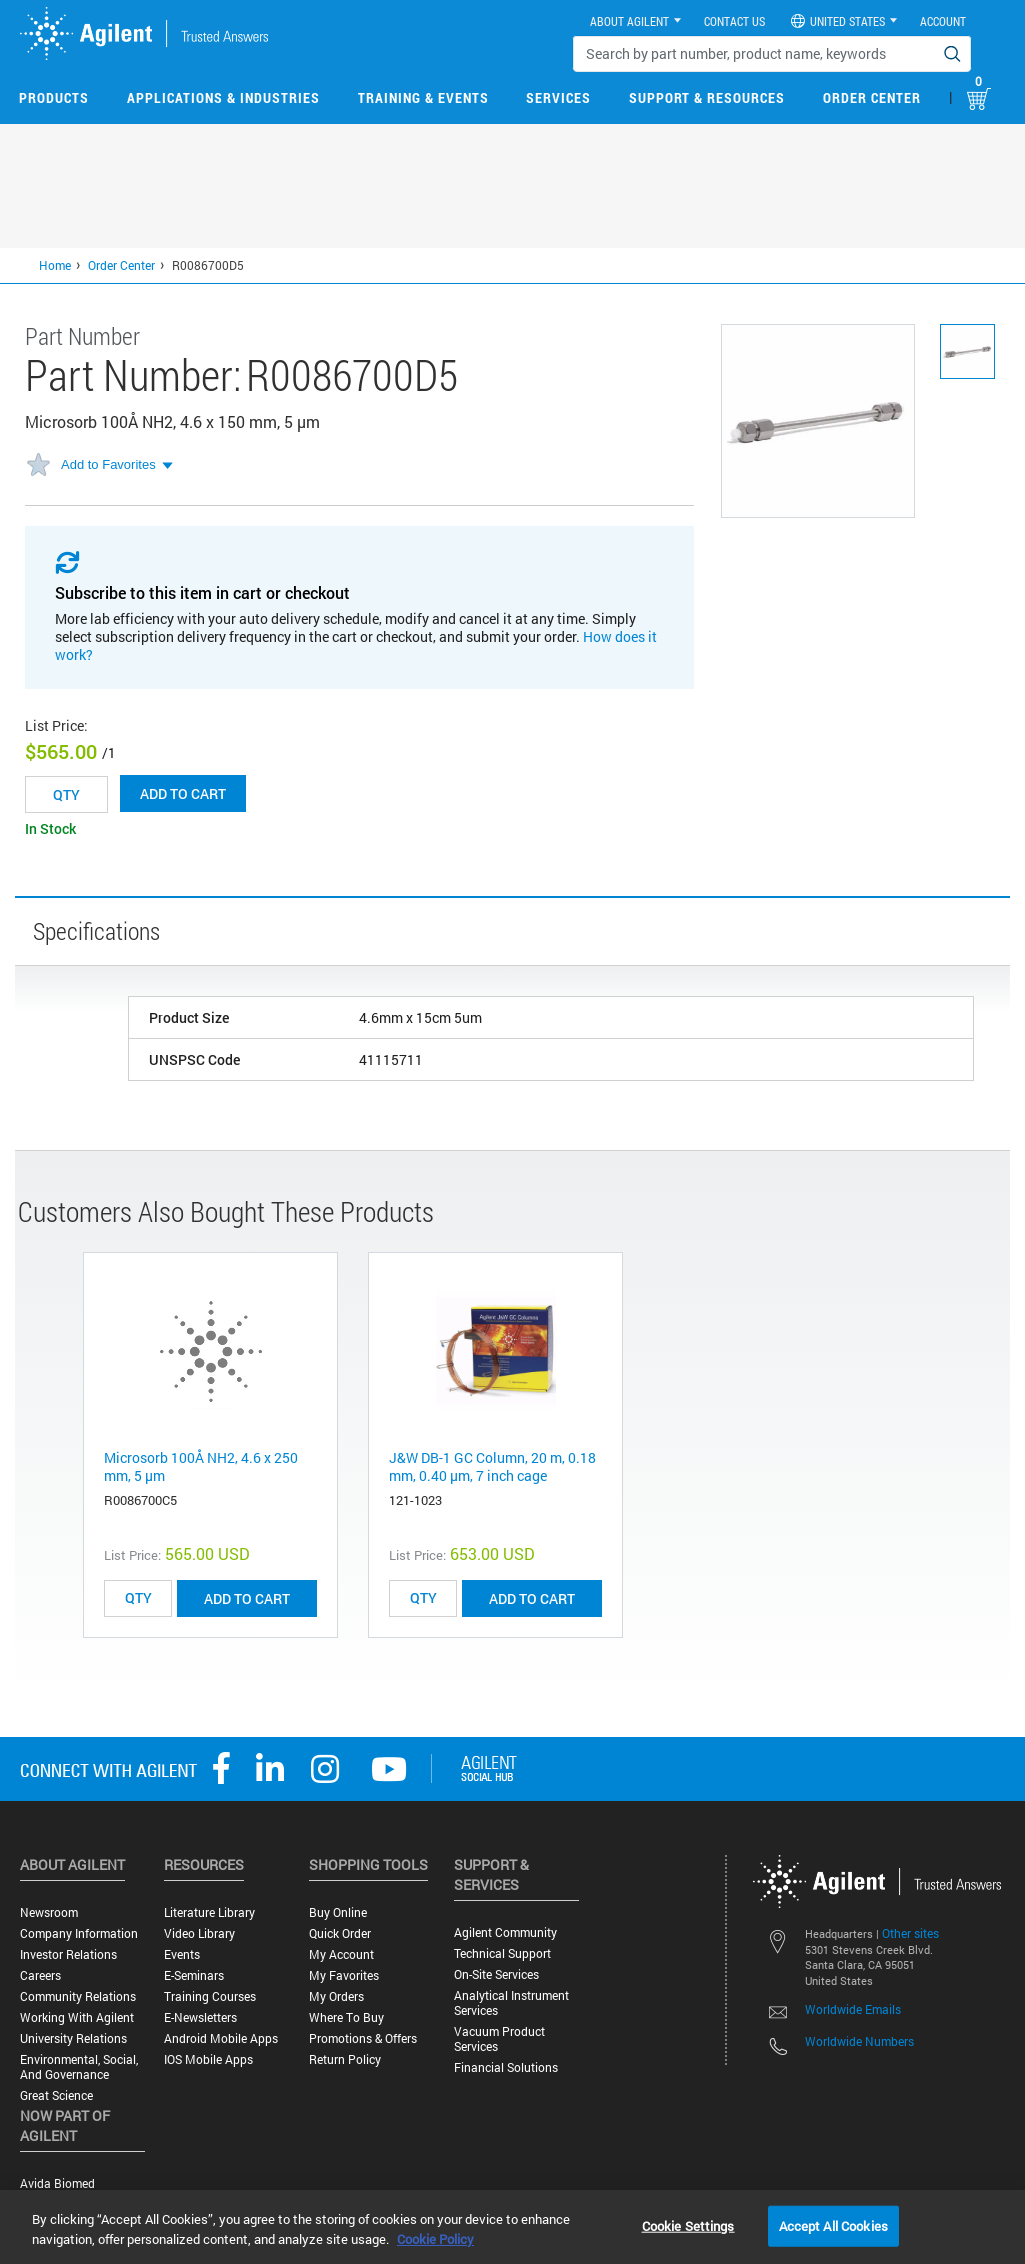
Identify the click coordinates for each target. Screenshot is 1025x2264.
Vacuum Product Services (499, 2039)
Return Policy (345, 2059)
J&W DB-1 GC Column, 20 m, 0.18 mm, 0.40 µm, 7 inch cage (492, 1466)
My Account (341, 1954)
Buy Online (338, 1912)
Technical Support (502, 1953)
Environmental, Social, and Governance (79, 2067)
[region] (512, 2227)
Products (54, 97)
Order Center (872, 97)
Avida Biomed (57, 2183)
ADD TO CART (247, 1598)
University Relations (73, 2038)
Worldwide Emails (853, 2009)
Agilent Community (505, 1932)
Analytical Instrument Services (511, 2003)
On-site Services (496, 1974)
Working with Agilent (77, 2017)
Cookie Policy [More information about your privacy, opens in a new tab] (435, 2239)
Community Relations (78, 1996)
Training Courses (210, 1996)
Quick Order (340, 1933)
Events (182, 1954)
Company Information (79, 1933)
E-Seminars (194, 1975)
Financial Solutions (506, 2067)
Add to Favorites (108, 464)
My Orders (336, 1996)
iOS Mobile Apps (208, 2059)
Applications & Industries (223, 97)
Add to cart (183, 793)
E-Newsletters (200, 2017)
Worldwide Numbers (859, 2041)
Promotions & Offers (363, 2038)
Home (55, 265)
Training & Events (423, 97)
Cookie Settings (688, 2225)
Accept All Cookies (833, 2225)
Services (558, 97)
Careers (40, 1975)
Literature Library (209, 1912)
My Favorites (344, 1975)
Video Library (199, 1933)
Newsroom (49, 1912)
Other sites (910, 1933)
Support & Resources (707, 97)
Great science (56, 2095)
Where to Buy (346, 2017)
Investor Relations (68, 1954)
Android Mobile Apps (221, 2038)
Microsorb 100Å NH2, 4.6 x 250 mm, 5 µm (201, 1466)
